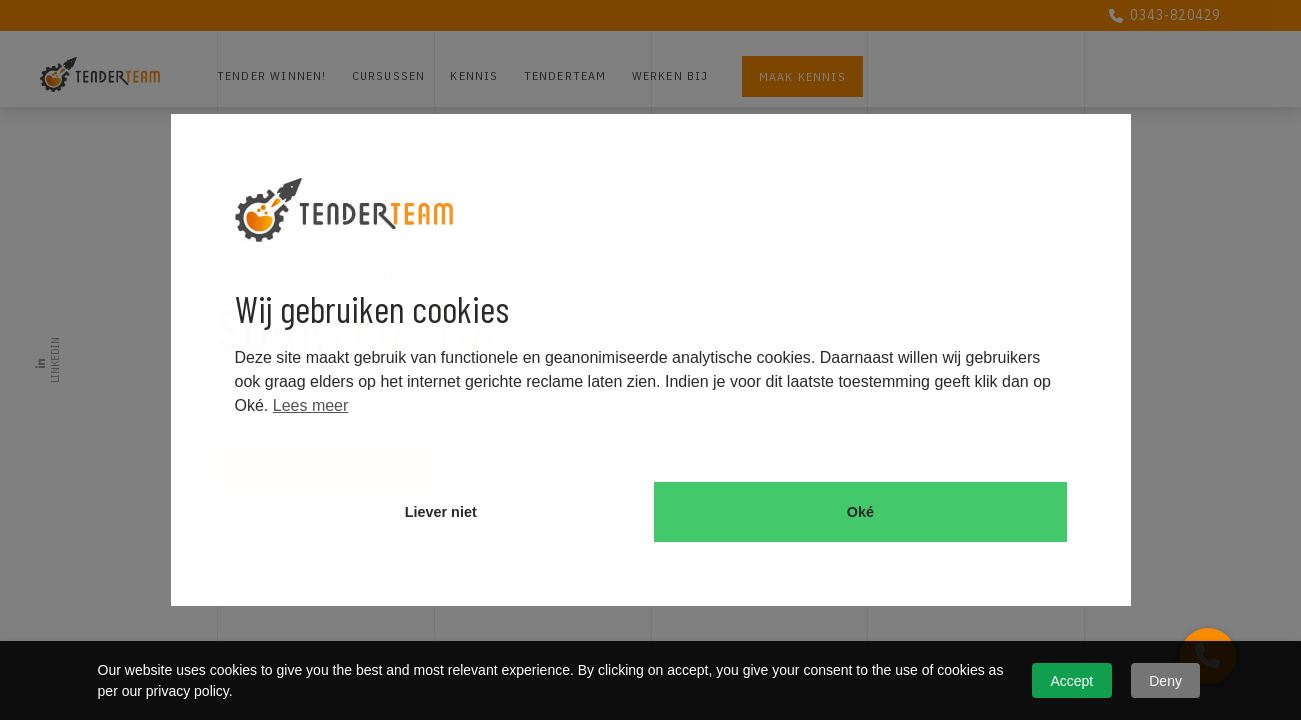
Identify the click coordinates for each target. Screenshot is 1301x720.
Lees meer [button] (311, 405)
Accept (1071, 681)
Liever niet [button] (441, 512)
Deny (1165, 681)
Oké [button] (860, 512)
